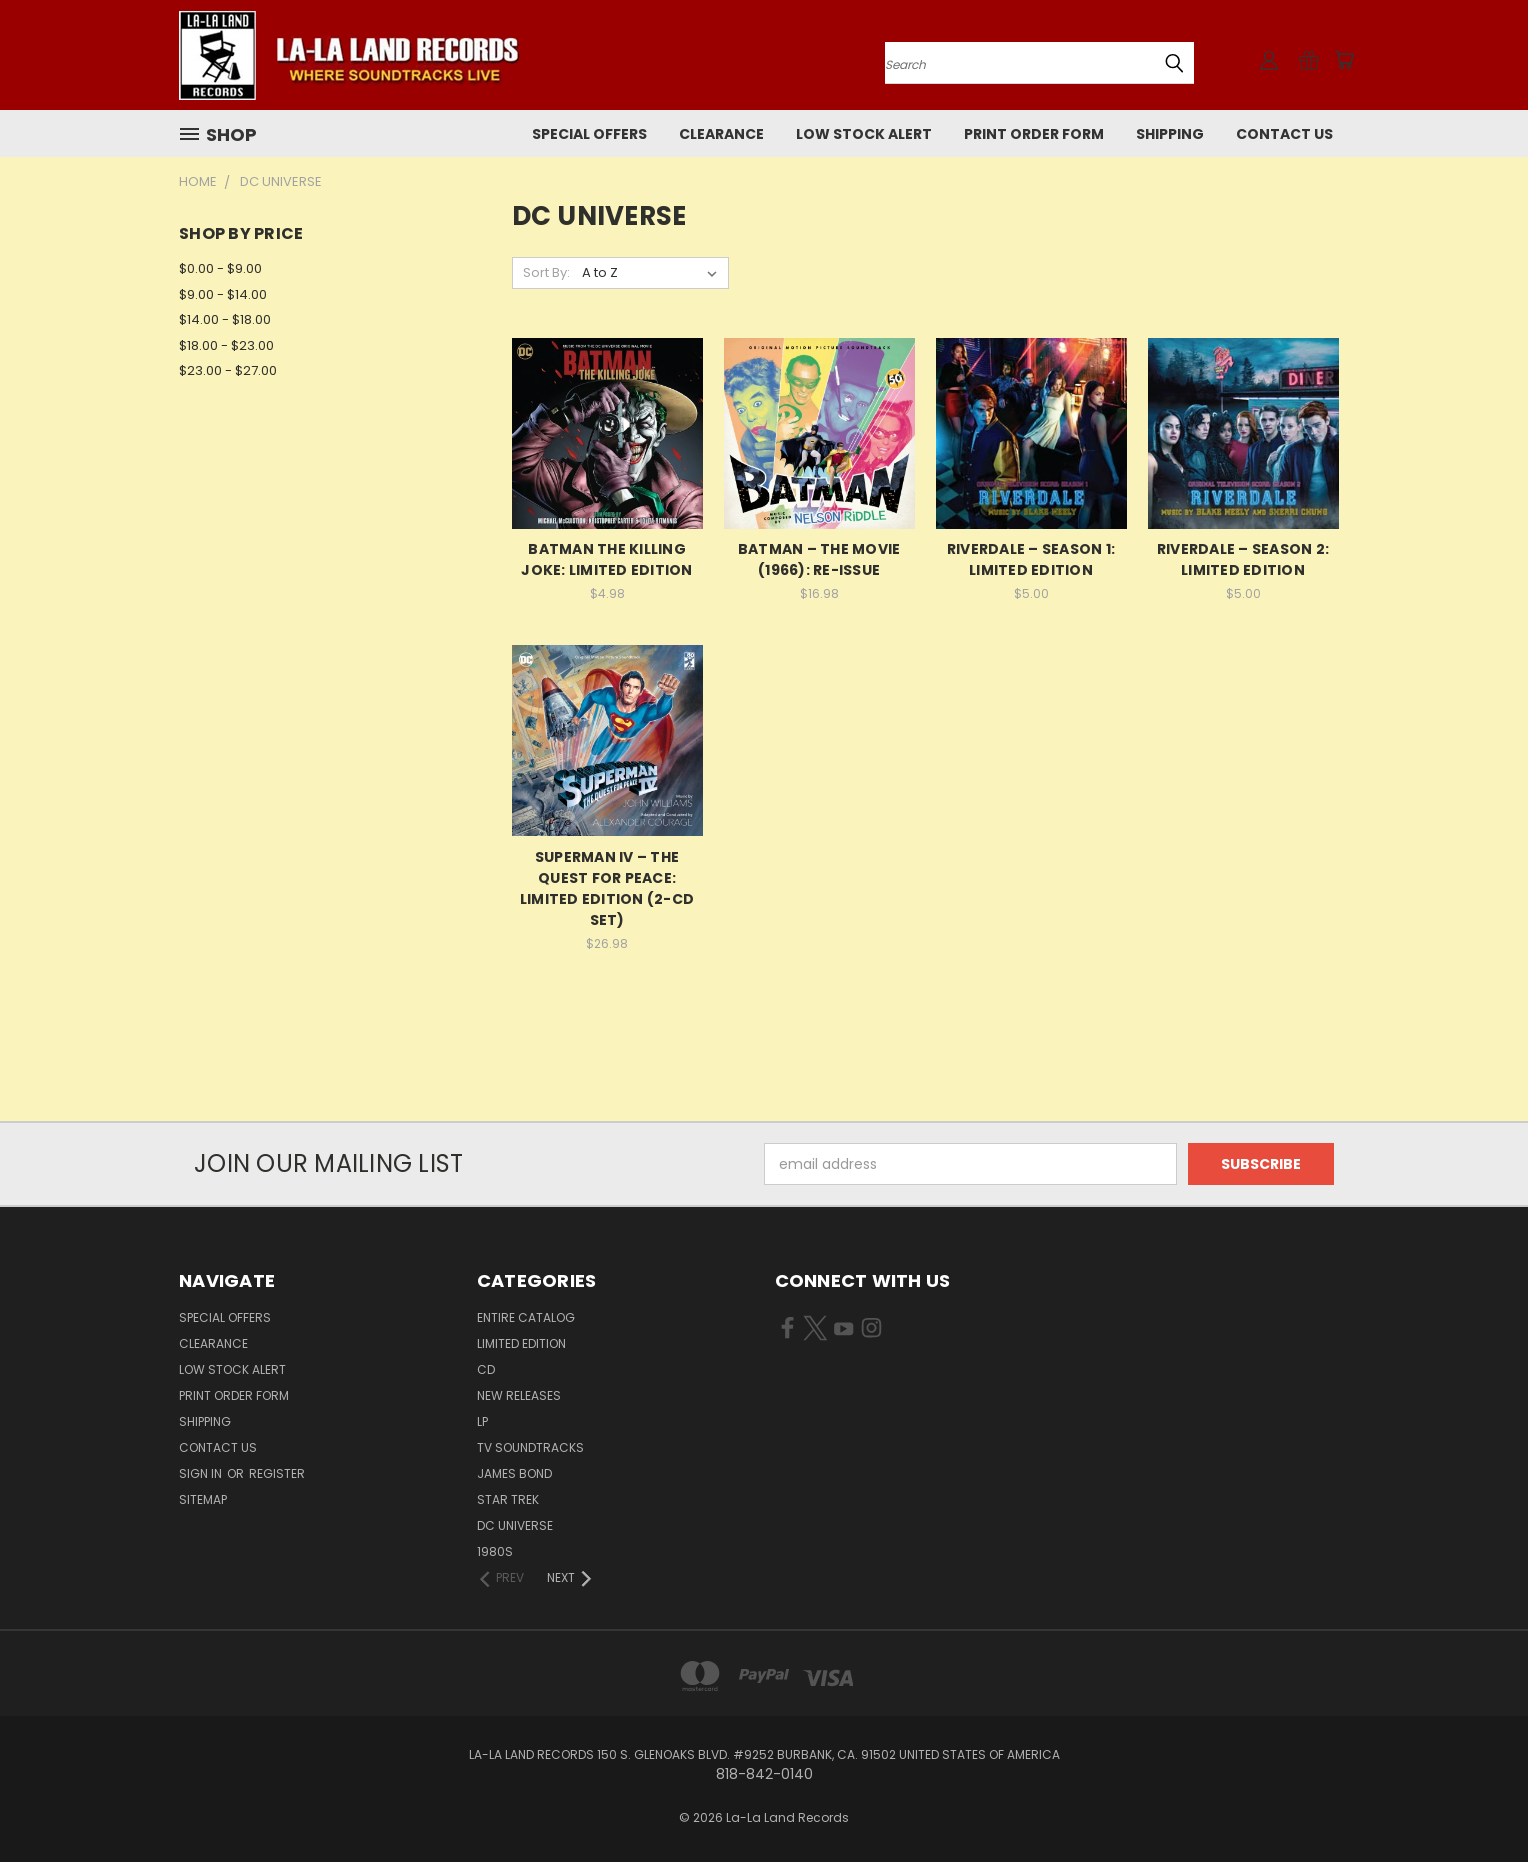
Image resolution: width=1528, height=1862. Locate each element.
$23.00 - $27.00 (228, 370)
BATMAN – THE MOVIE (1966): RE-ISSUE (819, 559)
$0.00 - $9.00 (220, 268)
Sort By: (546, 272)
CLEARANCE (721, 134)
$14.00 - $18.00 (225, 319)
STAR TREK (508, 1499)
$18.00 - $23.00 (226, 345)
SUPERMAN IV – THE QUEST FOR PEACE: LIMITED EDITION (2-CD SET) (607, 888)
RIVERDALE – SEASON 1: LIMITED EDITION (1031, 559)
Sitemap (203, 1499)
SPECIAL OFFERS (589, 134)
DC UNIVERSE (515, 1525)
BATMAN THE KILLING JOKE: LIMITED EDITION (606, 559)
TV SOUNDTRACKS (530, 1447)
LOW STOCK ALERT (864, 134)
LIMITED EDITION (521, 1343)
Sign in (202, 1473)
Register (277, 1473)
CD (486, 1369)
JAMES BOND (514, 1473)
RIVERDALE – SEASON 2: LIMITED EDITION (1243, 559)
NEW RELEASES (519, 1395)
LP (482, 1421)
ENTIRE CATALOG (526, 1317)
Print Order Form (1034, 134)
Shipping (1170, 134)
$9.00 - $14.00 (223, 294)
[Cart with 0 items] (1344, 60)
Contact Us (1284, 134)
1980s (495, 1551)
